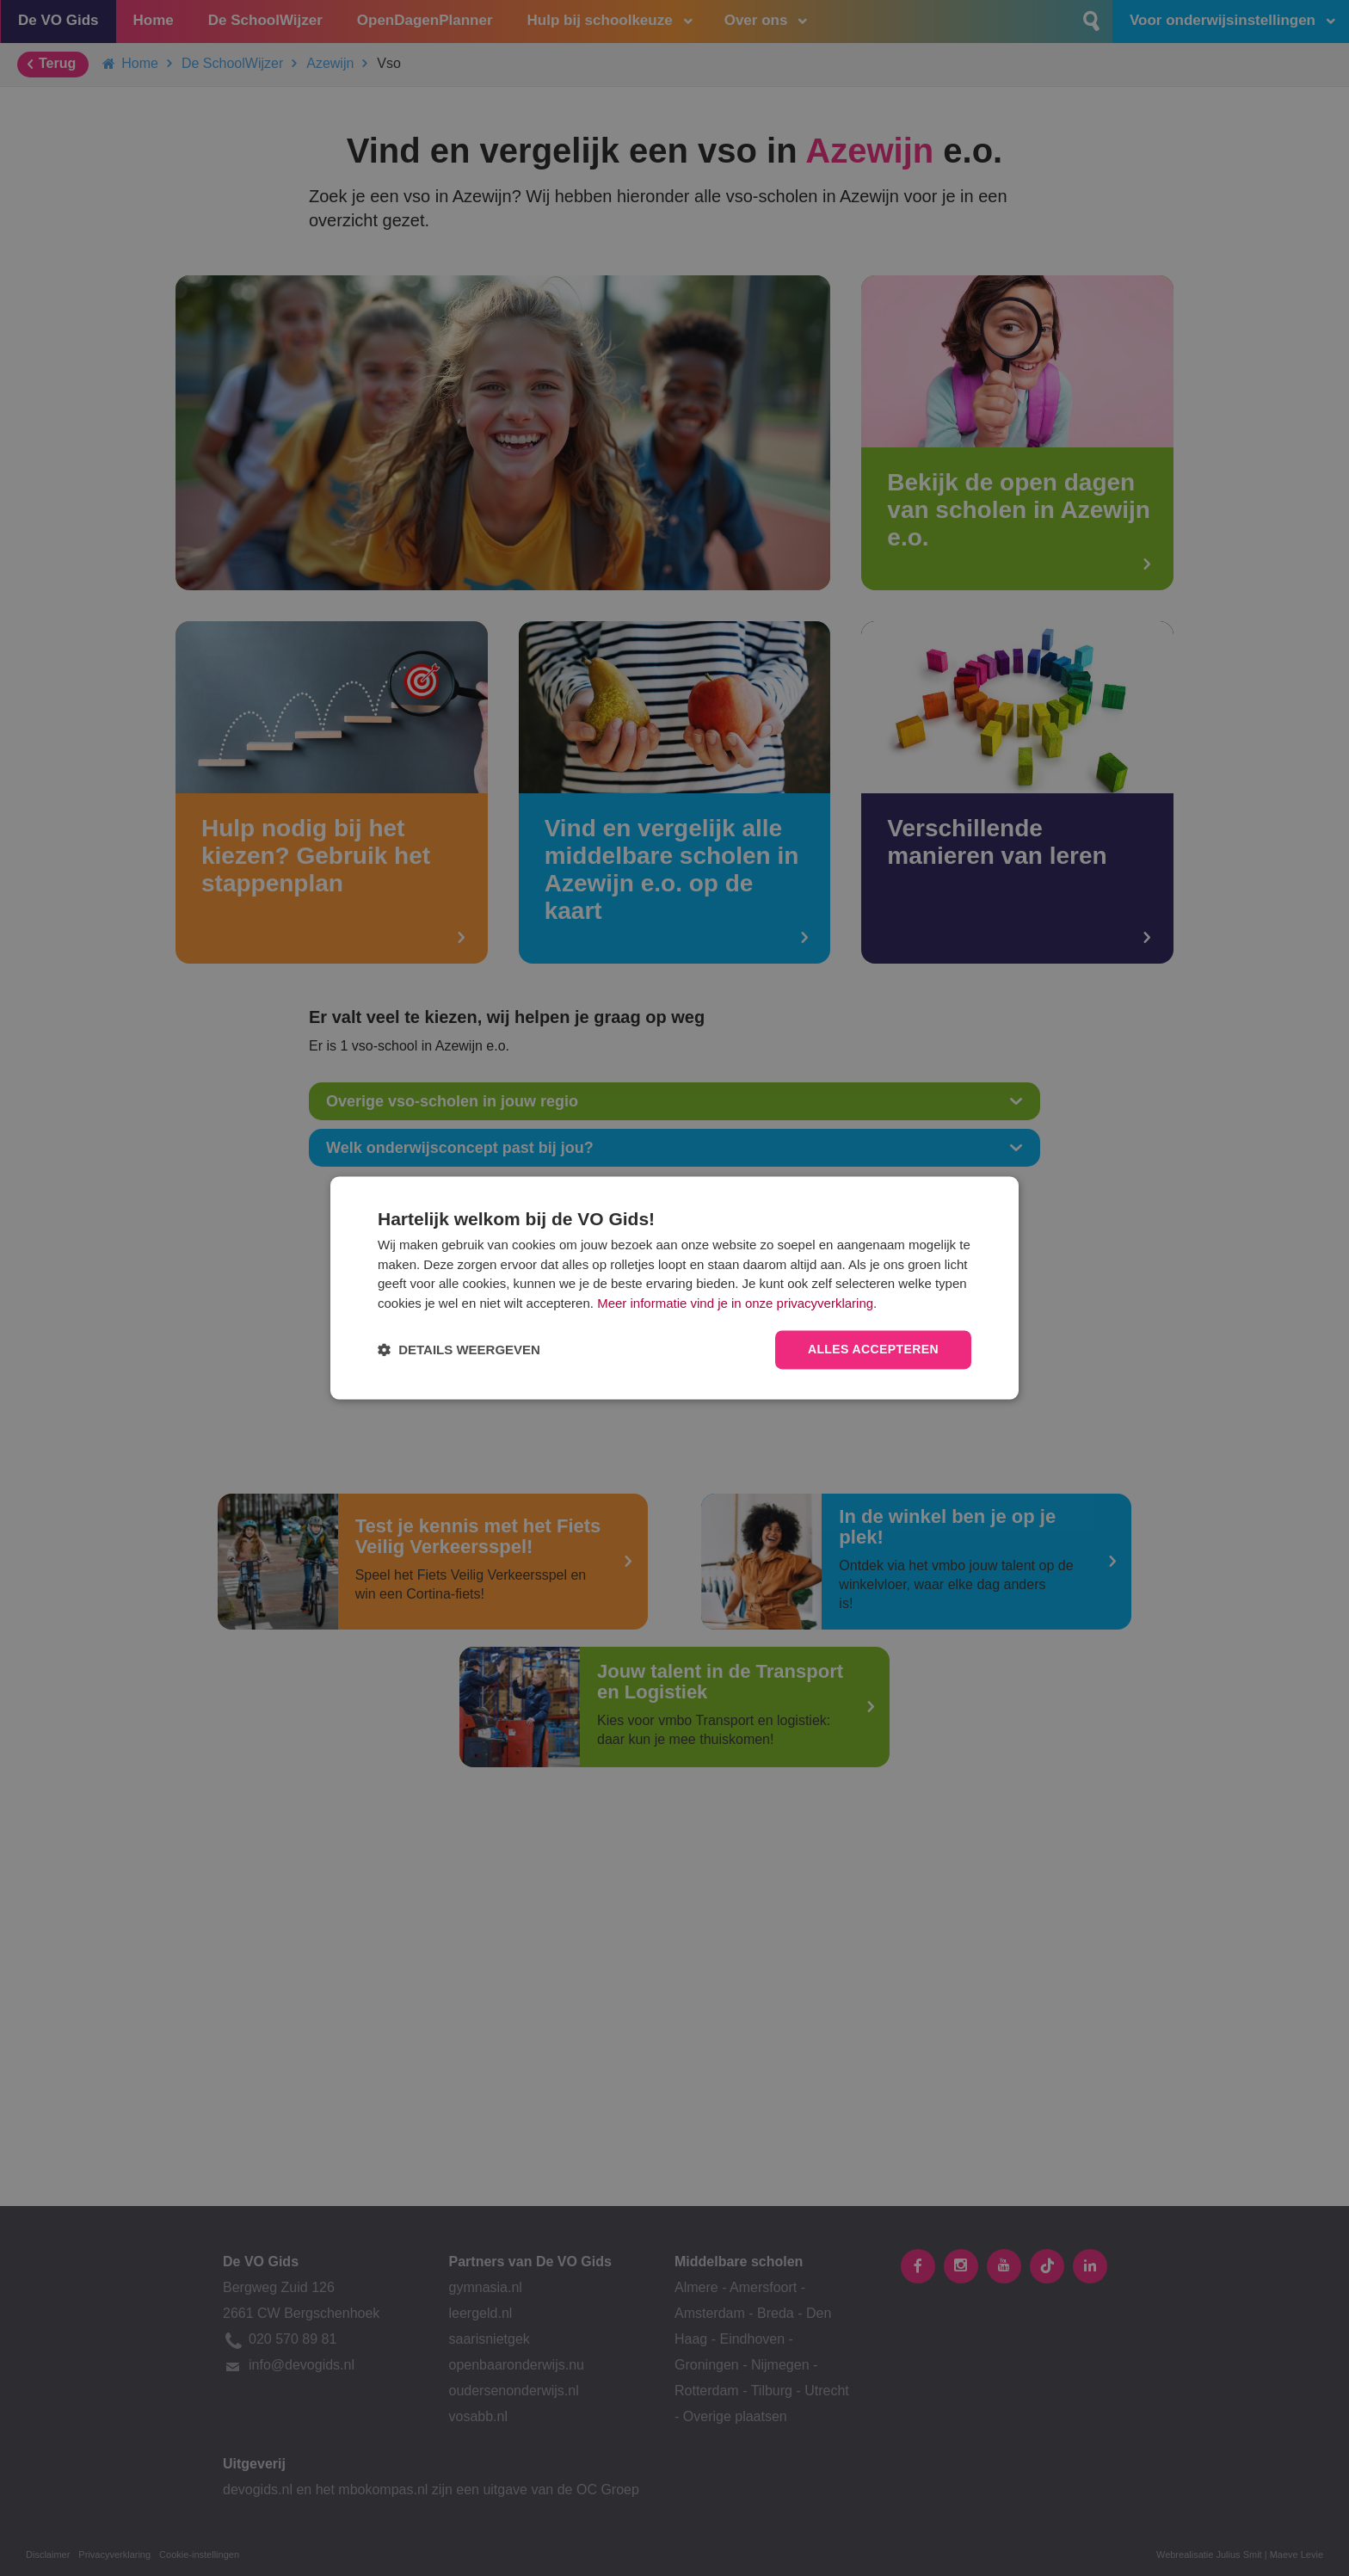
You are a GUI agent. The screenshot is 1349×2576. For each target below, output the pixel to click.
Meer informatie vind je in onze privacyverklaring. (737, 1303)
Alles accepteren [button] (873, 1350)
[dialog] (674, 1287)
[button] (459, 1350)
